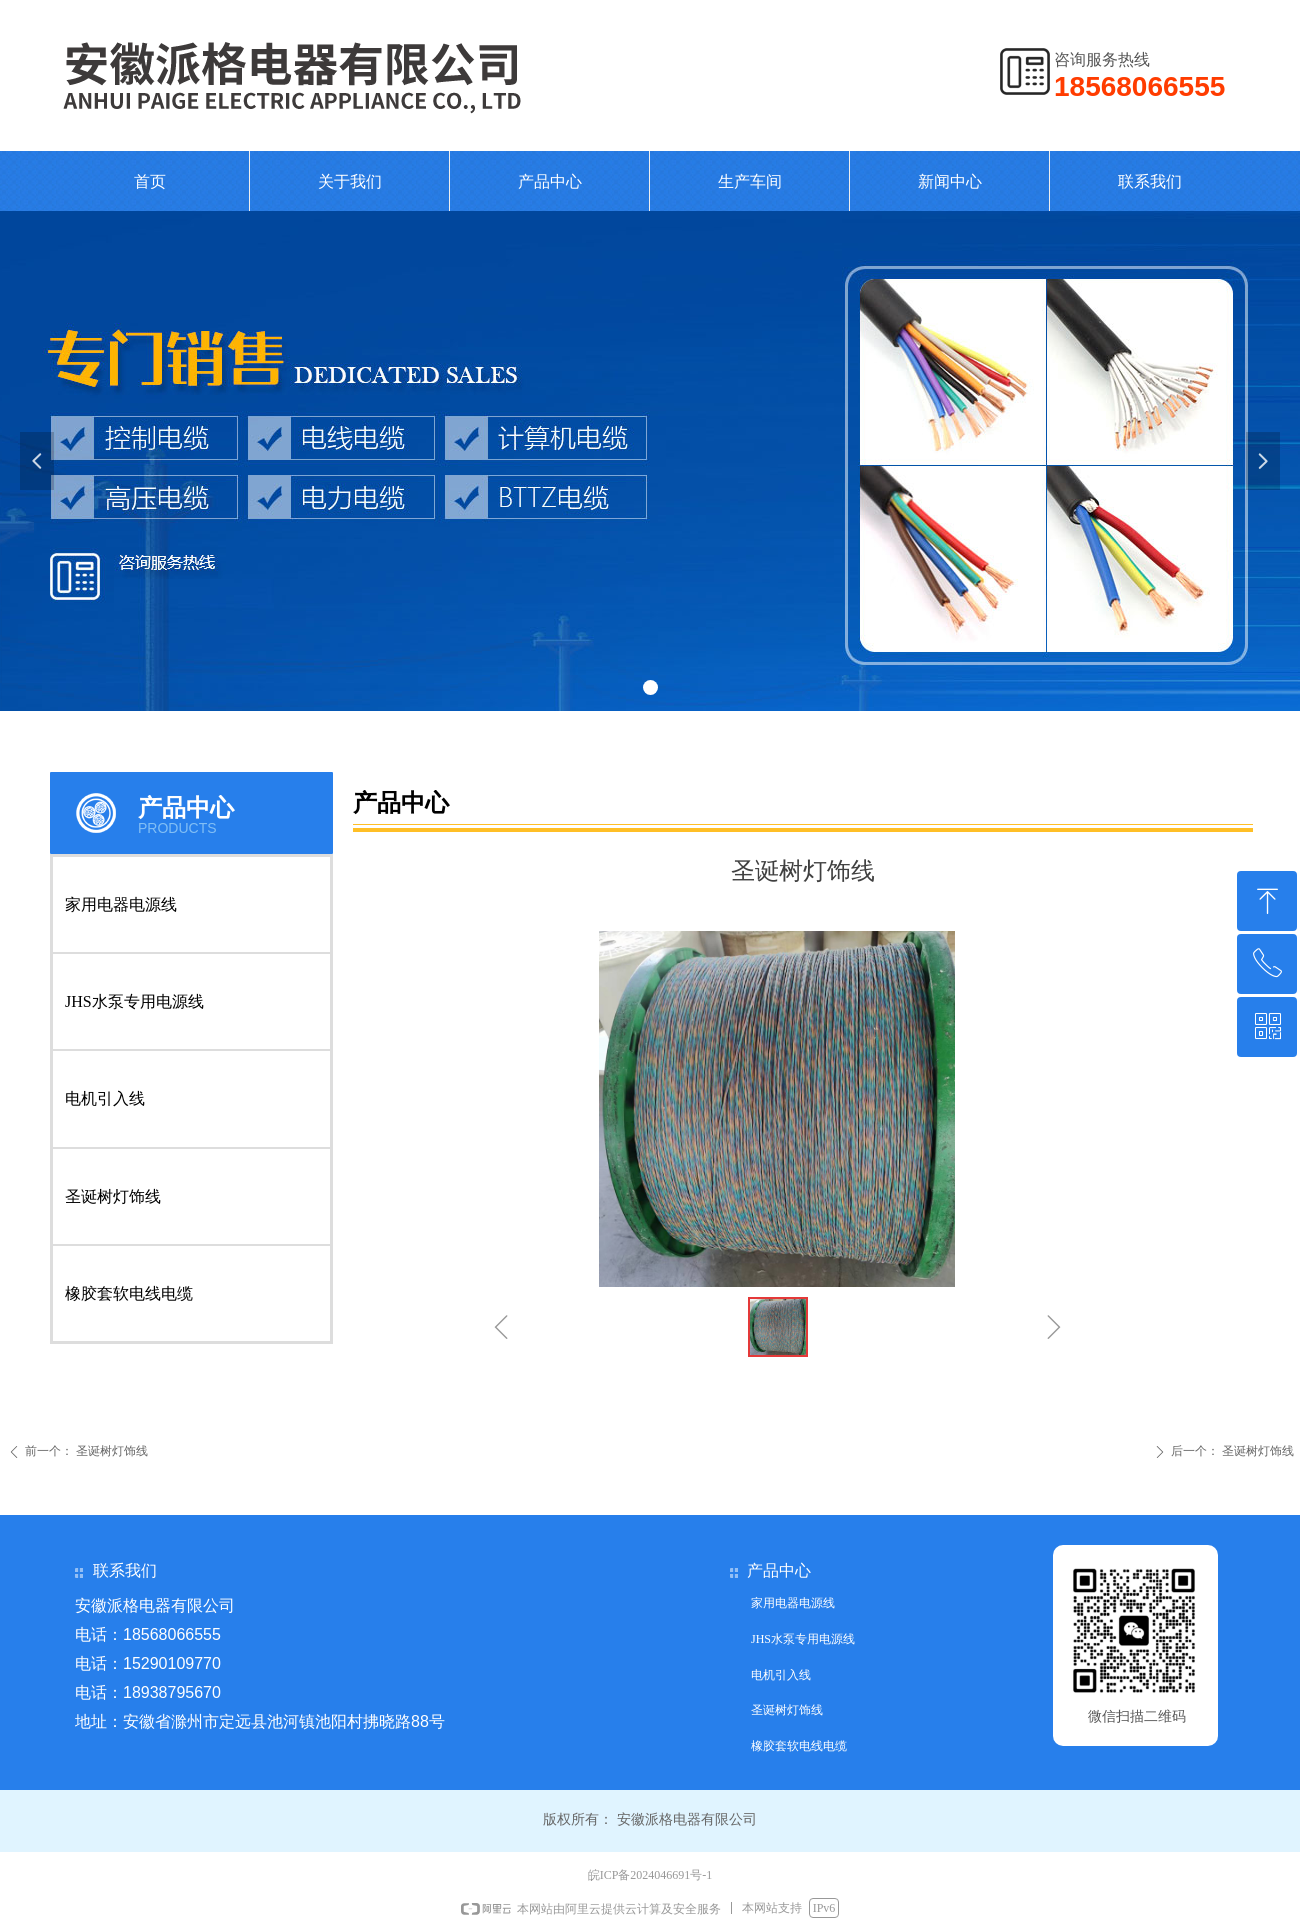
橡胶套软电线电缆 (129, 1293)
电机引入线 (105, 1098)
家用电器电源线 (121, 904)
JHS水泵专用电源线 (134, 1001)
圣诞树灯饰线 (113, 1196)
